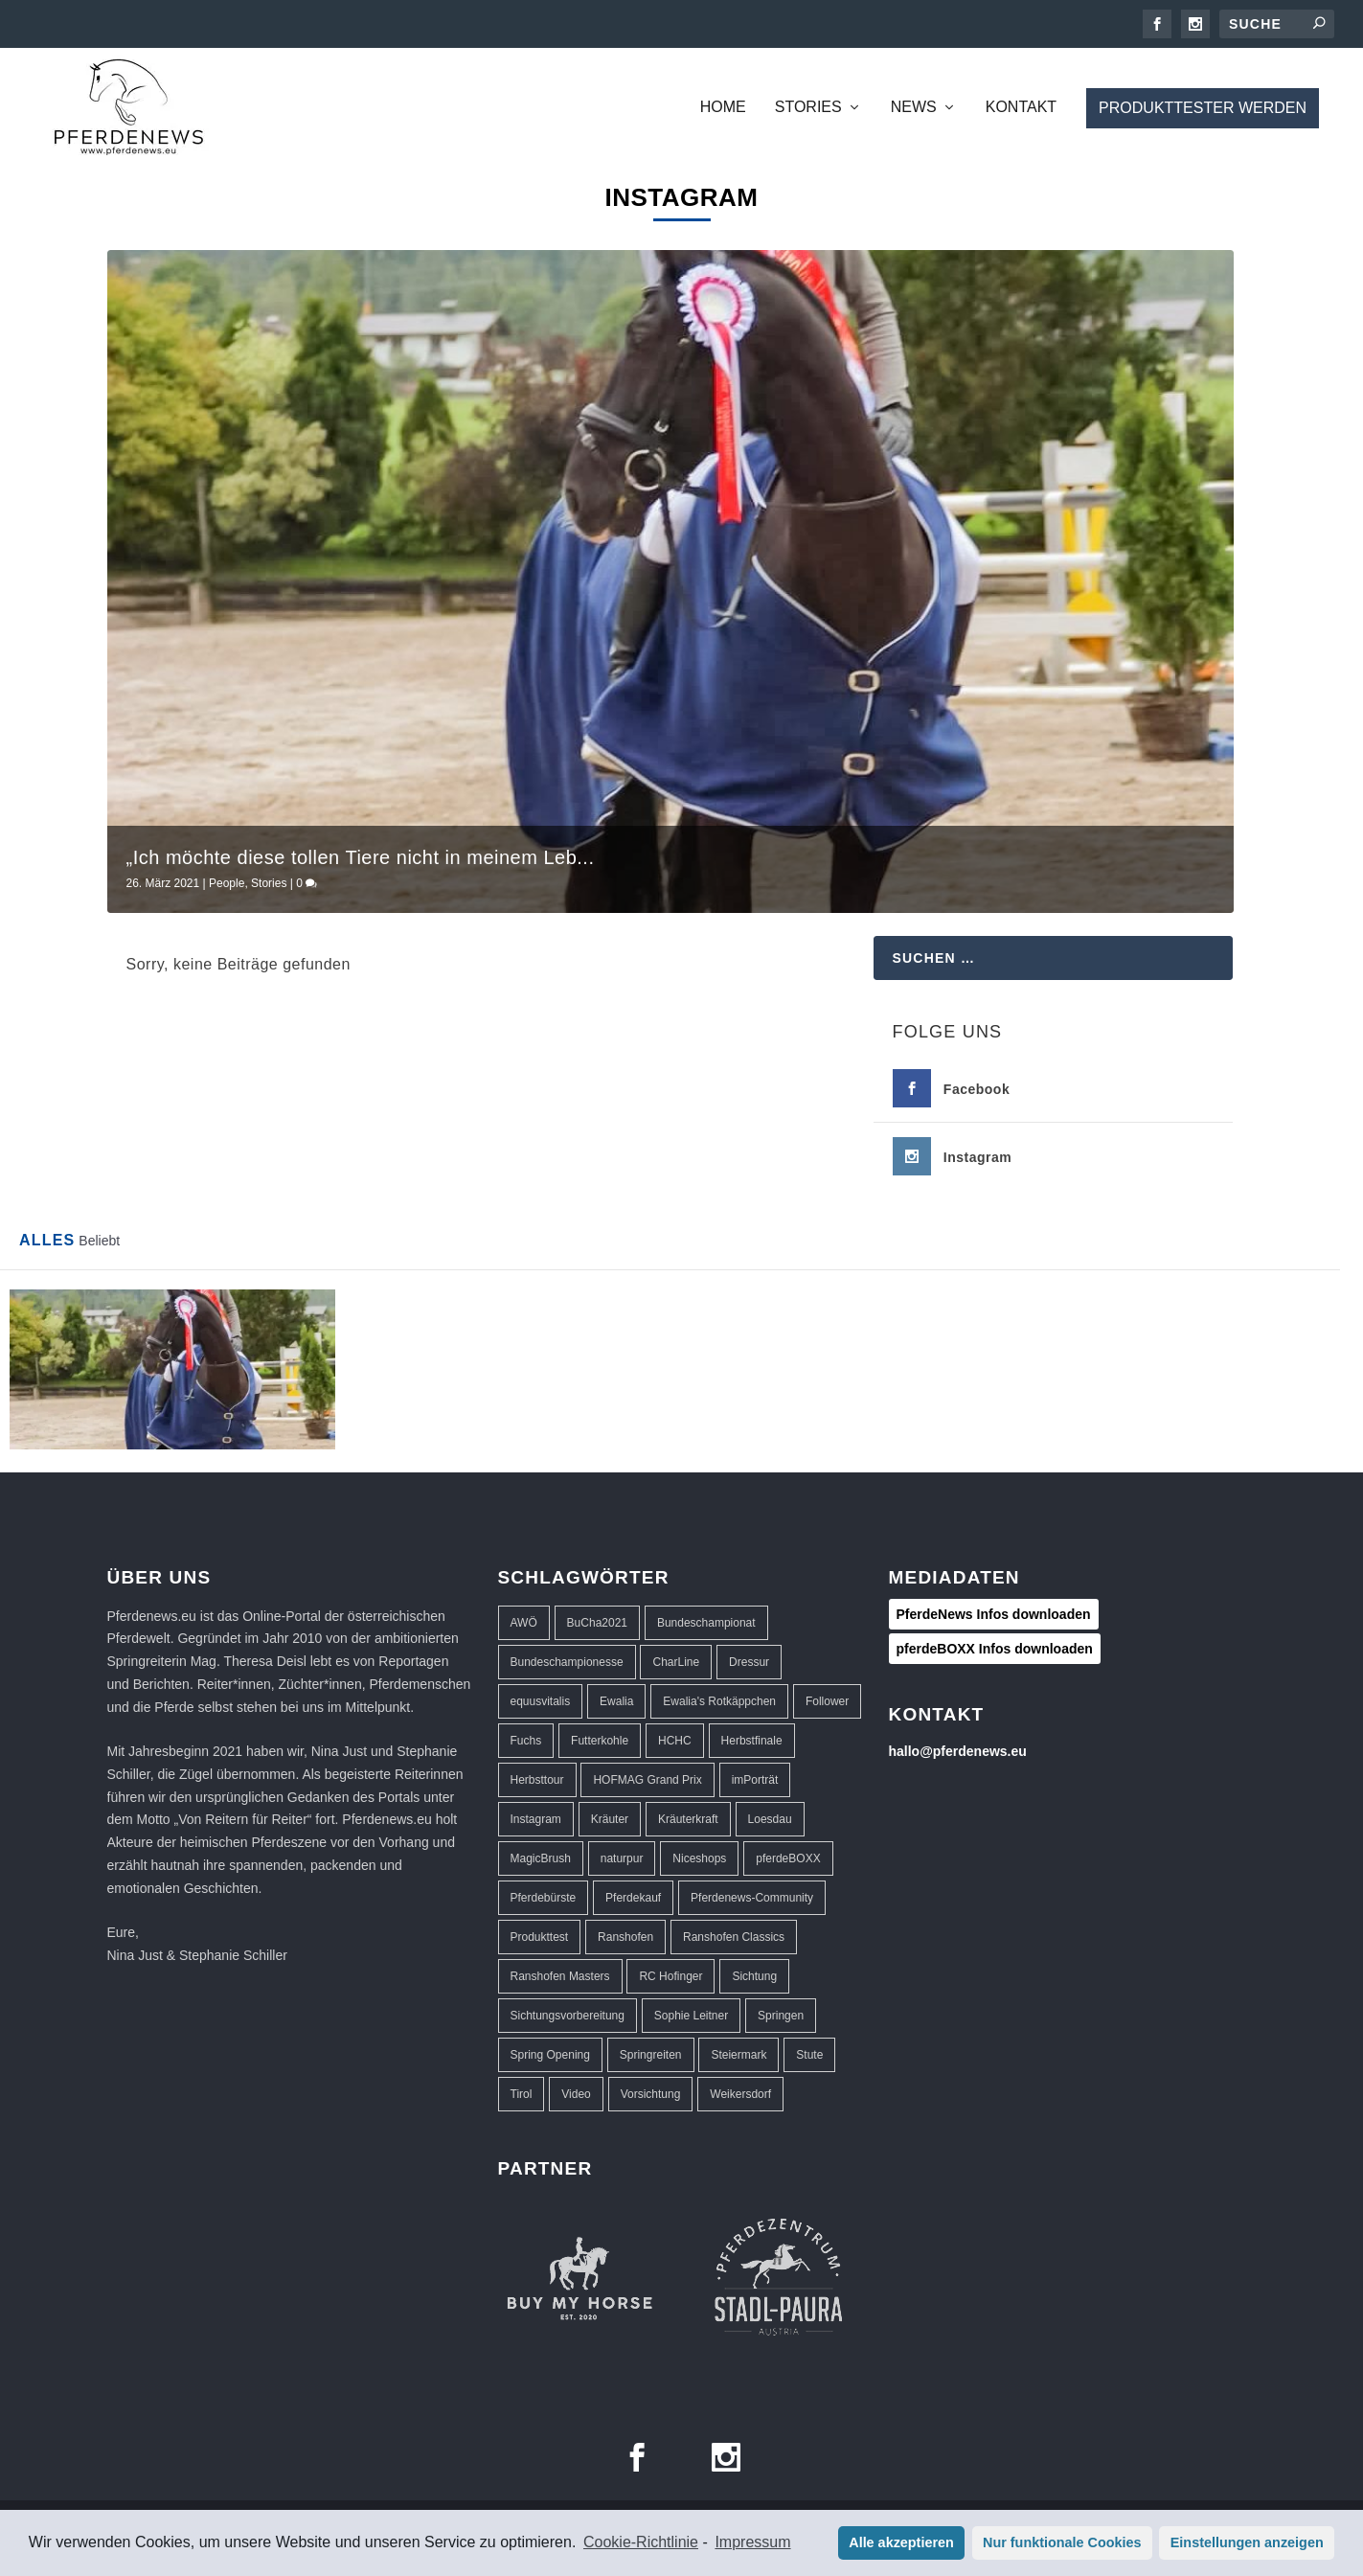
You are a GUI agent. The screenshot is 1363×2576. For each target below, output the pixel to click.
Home (723, 107)
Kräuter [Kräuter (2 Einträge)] (609, 1819)
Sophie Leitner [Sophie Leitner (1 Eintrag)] (691, 2015)
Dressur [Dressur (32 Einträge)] (749, 1662)
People (226, 883)
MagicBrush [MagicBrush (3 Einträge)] (541, 1858)
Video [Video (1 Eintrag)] (575, 2094)
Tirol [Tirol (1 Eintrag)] (522, 2094)
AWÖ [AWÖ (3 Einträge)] (524, 1623)
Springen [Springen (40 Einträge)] (781, 2015)
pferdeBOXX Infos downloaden (995, 1648)
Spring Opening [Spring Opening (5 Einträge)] (550, 2055)
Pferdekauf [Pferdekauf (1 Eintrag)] (633, 1897)
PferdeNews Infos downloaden (994, 1614)
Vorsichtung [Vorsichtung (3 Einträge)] (651, 2094)
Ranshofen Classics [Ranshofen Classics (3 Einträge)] (733, 1937)
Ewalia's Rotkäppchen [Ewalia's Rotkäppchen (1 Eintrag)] (719, 1701)
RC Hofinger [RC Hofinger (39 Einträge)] (670, 1976)
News (914, 107)
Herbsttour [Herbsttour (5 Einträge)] (537, 1780)
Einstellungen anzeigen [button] (1247, 2542)
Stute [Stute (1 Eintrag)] (809, 2055)
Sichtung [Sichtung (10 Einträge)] (754, 1976)
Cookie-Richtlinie (640, 2542)
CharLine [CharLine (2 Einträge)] (675, 1662)
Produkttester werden (1202, 108)
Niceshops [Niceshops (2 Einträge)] (699, 1858)
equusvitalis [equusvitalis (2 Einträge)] (541, 1701)
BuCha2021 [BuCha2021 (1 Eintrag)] (597, 1623)
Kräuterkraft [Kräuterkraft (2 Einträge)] (688, 1819)
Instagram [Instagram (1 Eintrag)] (536, 1819)
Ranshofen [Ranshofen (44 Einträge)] (625, 1937)
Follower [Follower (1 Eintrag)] (827, 1701)
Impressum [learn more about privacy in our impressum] (752, 2542)
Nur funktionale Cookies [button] (1062, 2542)
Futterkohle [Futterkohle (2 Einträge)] (599, 1740)
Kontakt (1021, 107)
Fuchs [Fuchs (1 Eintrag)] (526, 1740)
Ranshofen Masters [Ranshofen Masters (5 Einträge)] (560, 1976)
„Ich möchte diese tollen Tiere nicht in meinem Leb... (360, 857)
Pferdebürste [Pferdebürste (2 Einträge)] (544, 1897)
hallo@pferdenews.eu (958, 1751)
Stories (808, 107)
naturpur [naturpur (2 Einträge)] (622, 1858)
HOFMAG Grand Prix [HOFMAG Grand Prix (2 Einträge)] (647, 1780)
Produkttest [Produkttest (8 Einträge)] (540, 1937)
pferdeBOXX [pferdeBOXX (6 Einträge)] (788, 1858)
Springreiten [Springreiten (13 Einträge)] (651, 2055)
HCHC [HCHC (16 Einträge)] (675, 1740)
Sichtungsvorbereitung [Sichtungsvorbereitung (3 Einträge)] (568, 2015)
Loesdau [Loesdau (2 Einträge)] (770, 1819)
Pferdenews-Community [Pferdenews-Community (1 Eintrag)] (752, 1897)
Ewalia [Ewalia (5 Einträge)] (616, 1701)
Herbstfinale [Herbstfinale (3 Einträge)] (752, 1740)
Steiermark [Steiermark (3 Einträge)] (738, 2055)
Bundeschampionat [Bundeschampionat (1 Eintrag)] (706, 1623)
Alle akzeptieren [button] (901, 2542)
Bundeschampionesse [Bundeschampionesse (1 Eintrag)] (567, 1662)
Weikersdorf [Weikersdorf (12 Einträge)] (740, 2094)
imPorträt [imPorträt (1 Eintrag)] (755, 1780)
